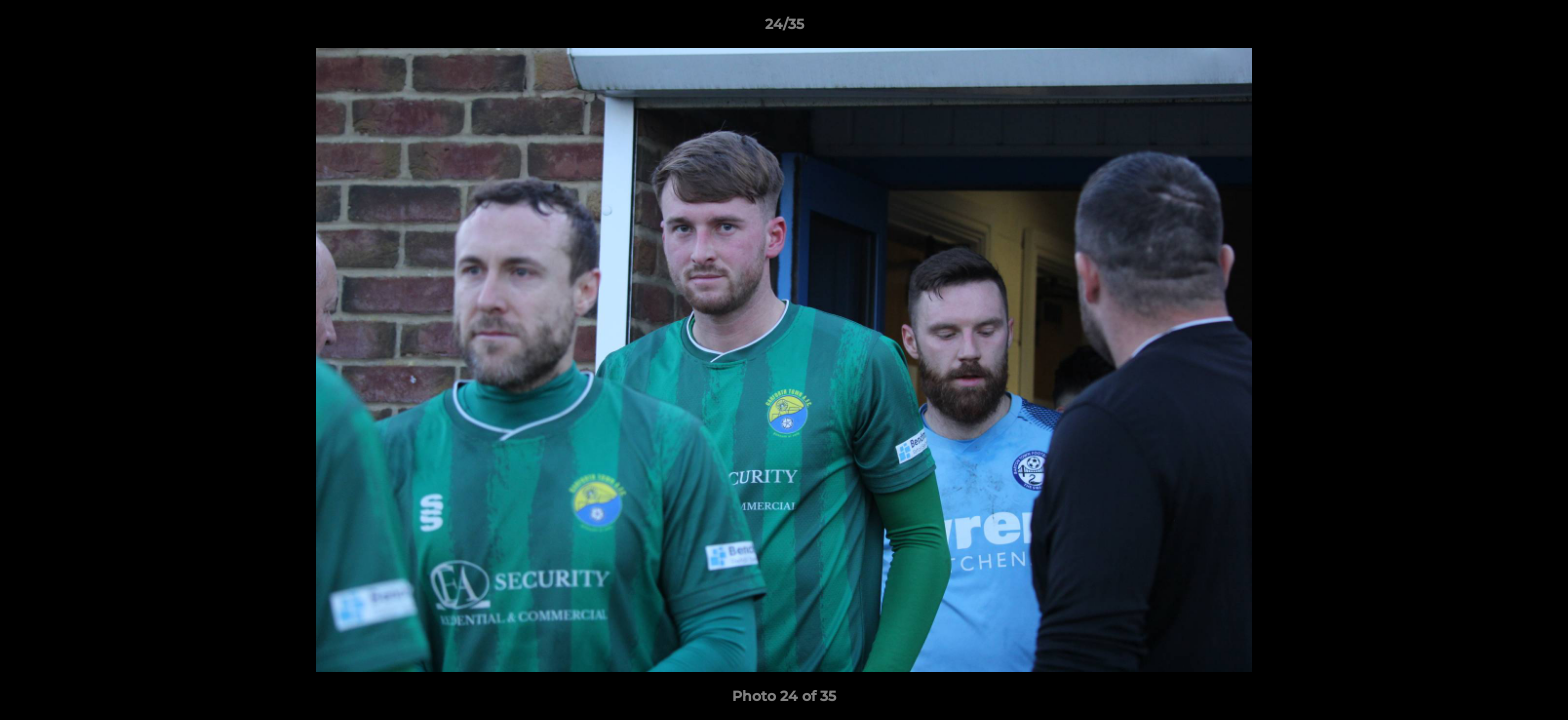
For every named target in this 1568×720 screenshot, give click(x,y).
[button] (1532, 29)
